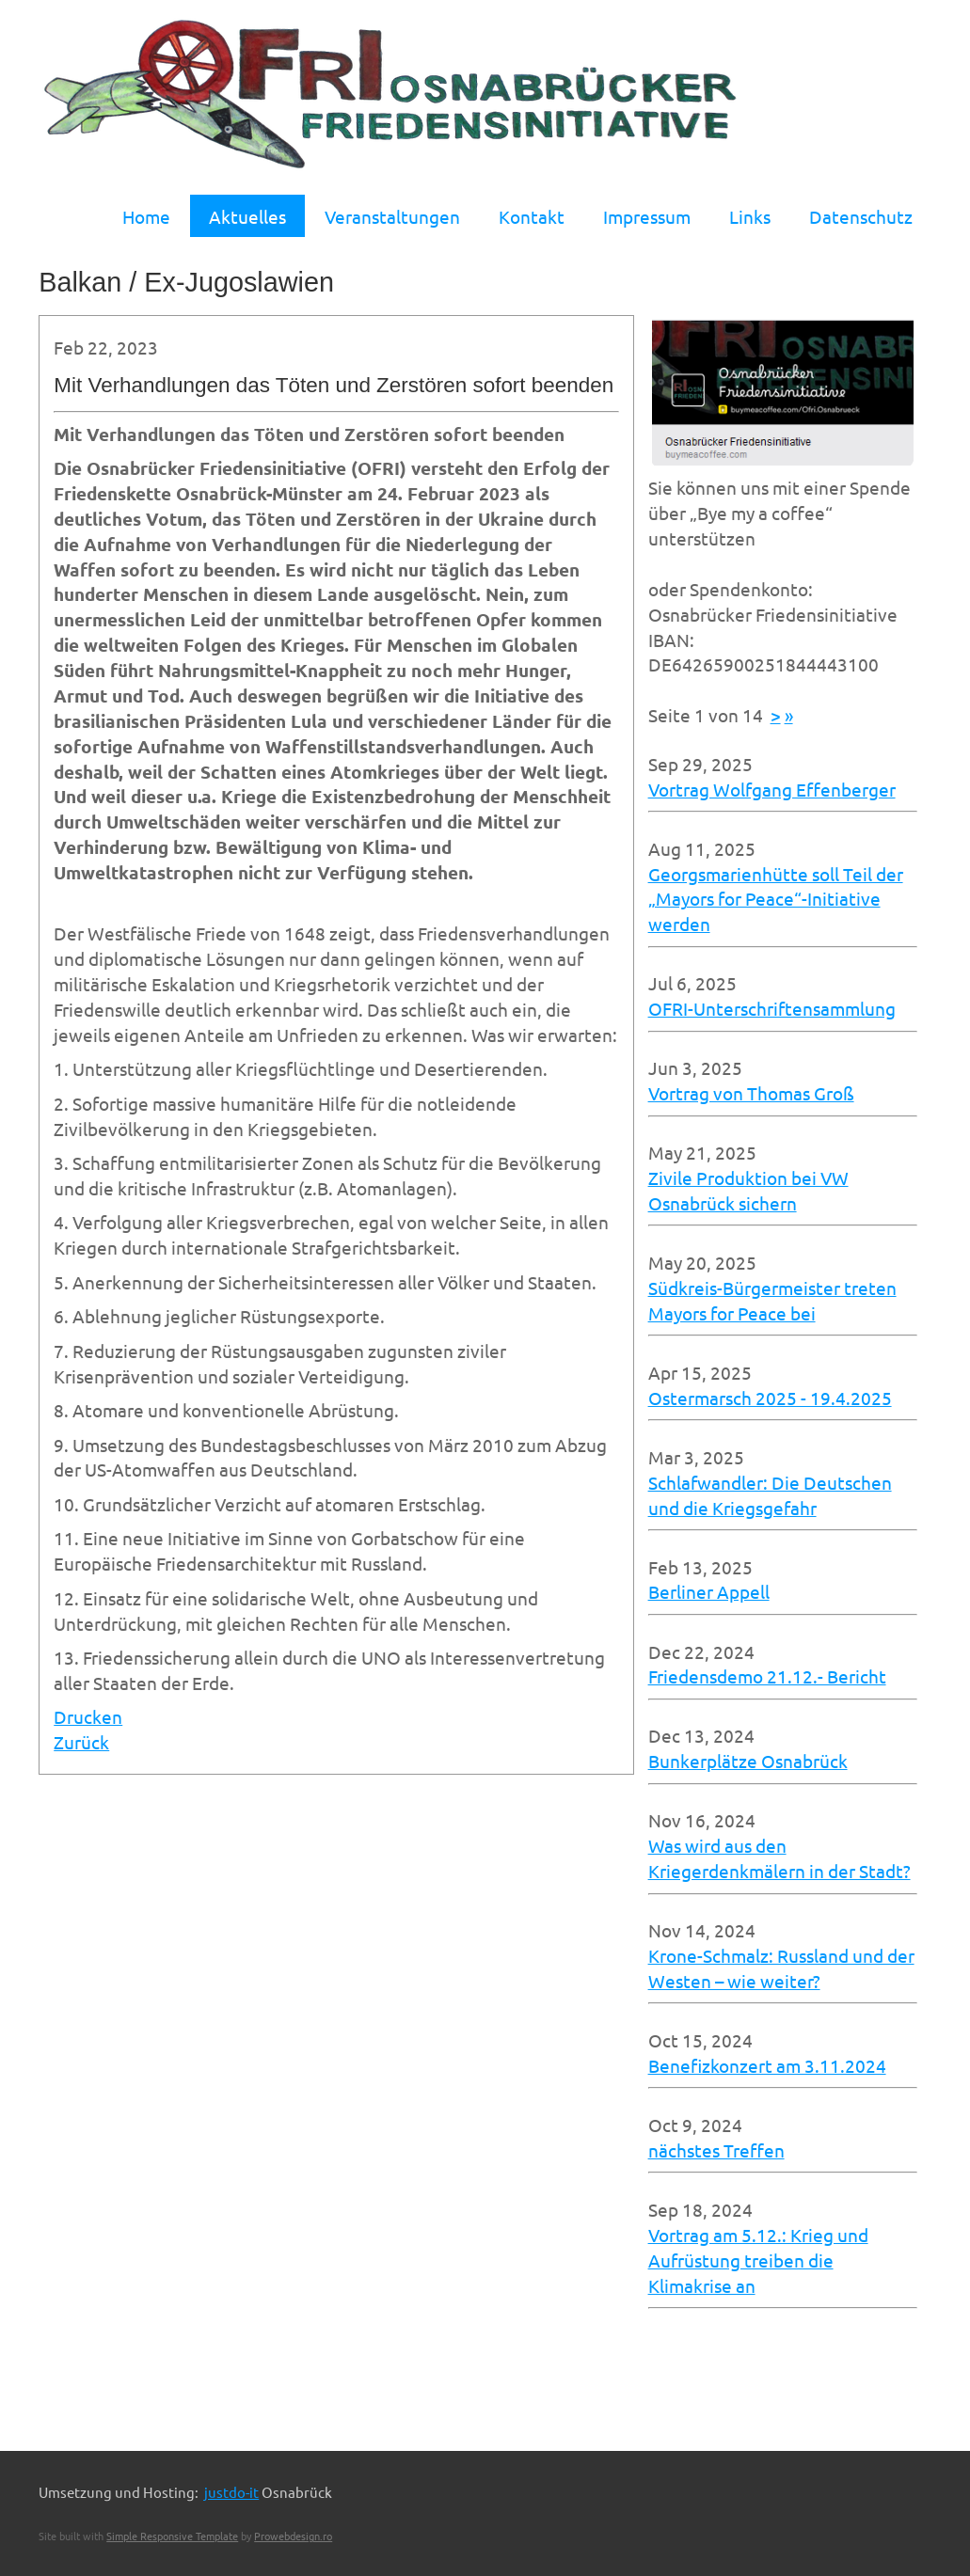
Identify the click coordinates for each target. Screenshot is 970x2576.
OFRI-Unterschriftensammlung (772, 1008)
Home (146, 216)
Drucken (88, 1716)
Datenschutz (861, 216)
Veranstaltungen (392, 216)
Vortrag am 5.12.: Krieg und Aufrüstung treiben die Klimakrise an (758, 2260)
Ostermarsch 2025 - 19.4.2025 (770, 1397)
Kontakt (532, 216)
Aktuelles (247, 216)
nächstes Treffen (716, 2150)
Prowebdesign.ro (293, 2535)
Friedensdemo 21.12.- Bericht (767, 1676)
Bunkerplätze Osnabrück (748, 1760)
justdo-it (231, 2492)
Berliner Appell (709, 1591)
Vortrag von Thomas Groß (751, 1093)
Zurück (81, 1742)
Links (750, 216)
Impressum (647, 216)
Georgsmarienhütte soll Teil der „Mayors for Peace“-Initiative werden (775, 899)
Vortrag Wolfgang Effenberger (772, 789)
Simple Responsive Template (172, 2535)
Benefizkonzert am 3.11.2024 (767, 2065)
